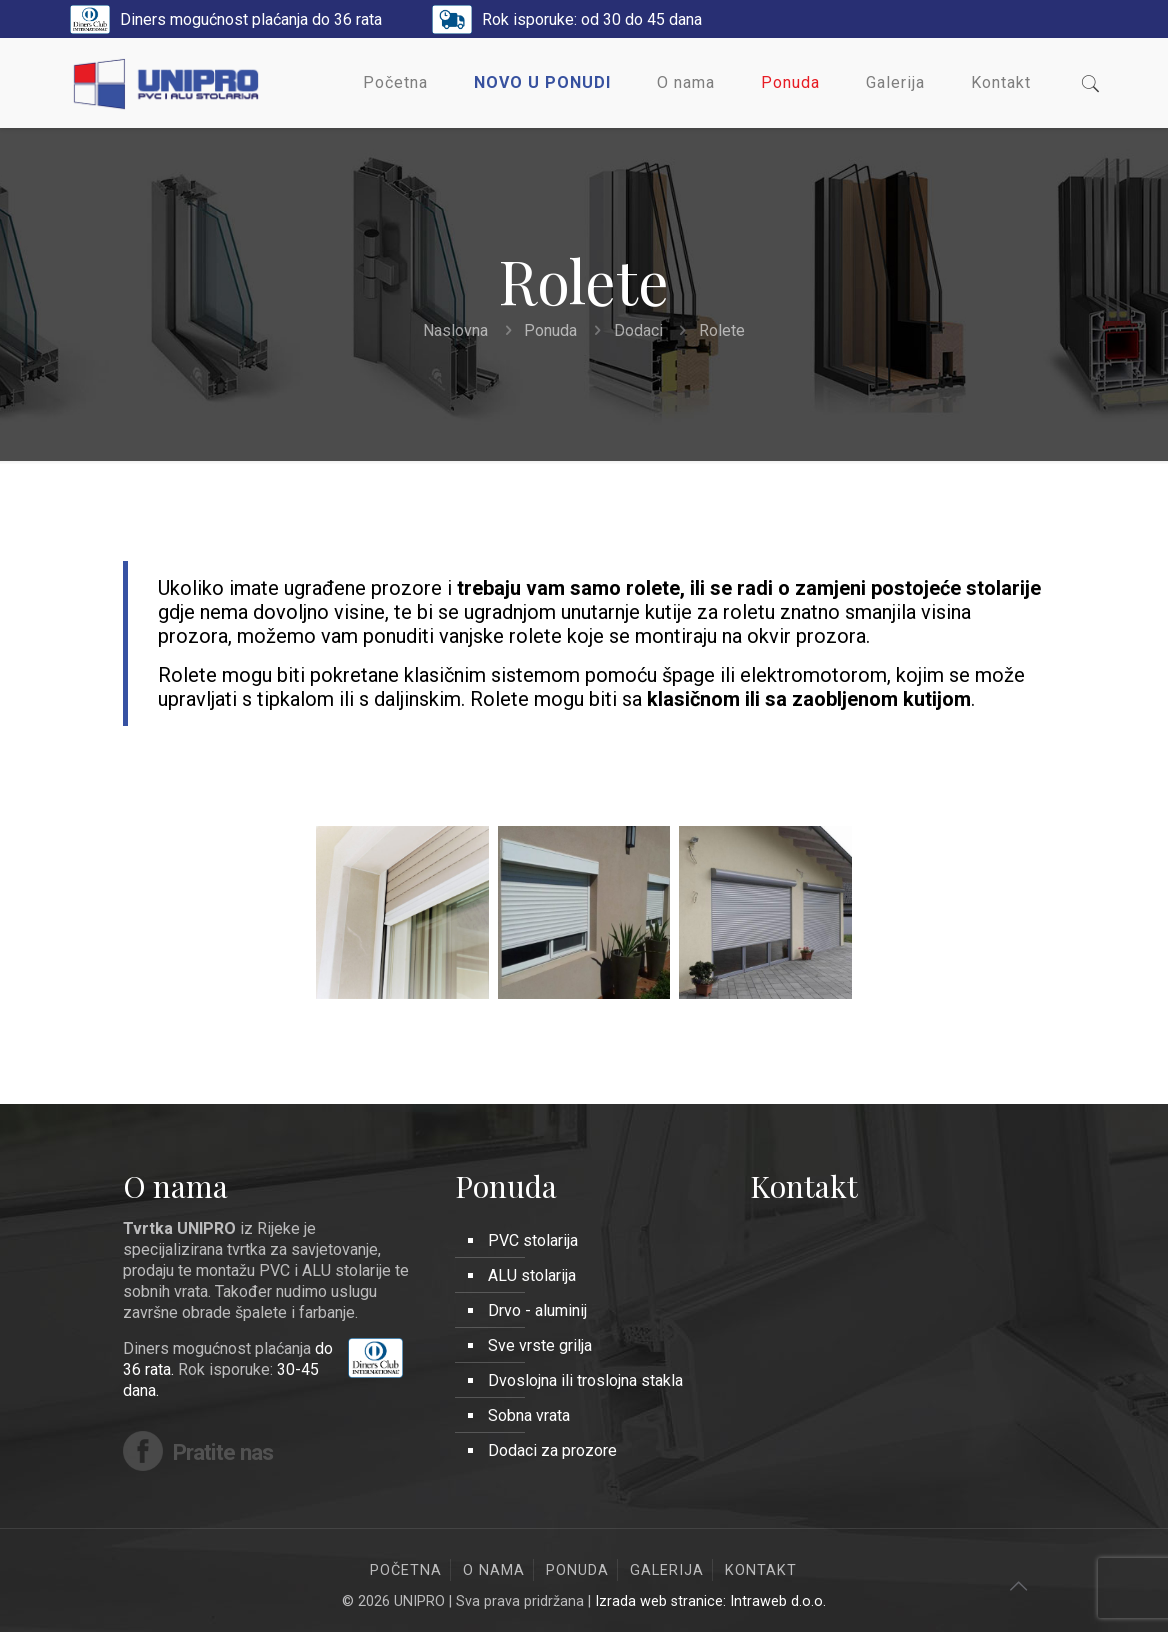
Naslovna (455, 330)
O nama (494, 1570)
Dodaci (638, 330)
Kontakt (761, 1570)
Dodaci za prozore (552, 1450)
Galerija (667, 1570)
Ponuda (550, 330)
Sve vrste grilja (540, 1345)
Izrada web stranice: (662, 1601)
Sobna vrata (529, 1415)
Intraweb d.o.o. (778, 1601)
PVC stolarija (533, 1240)
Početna (406, 1570)
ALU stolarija (532, 1275)
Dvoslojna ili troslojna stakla (585, 1380)
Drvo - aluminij (537, 1310)
